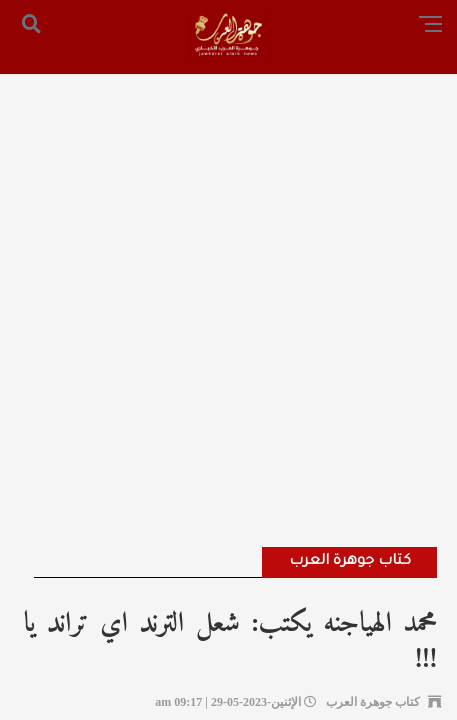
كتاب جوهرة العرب (350, 562)
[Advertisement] (228, 283)
